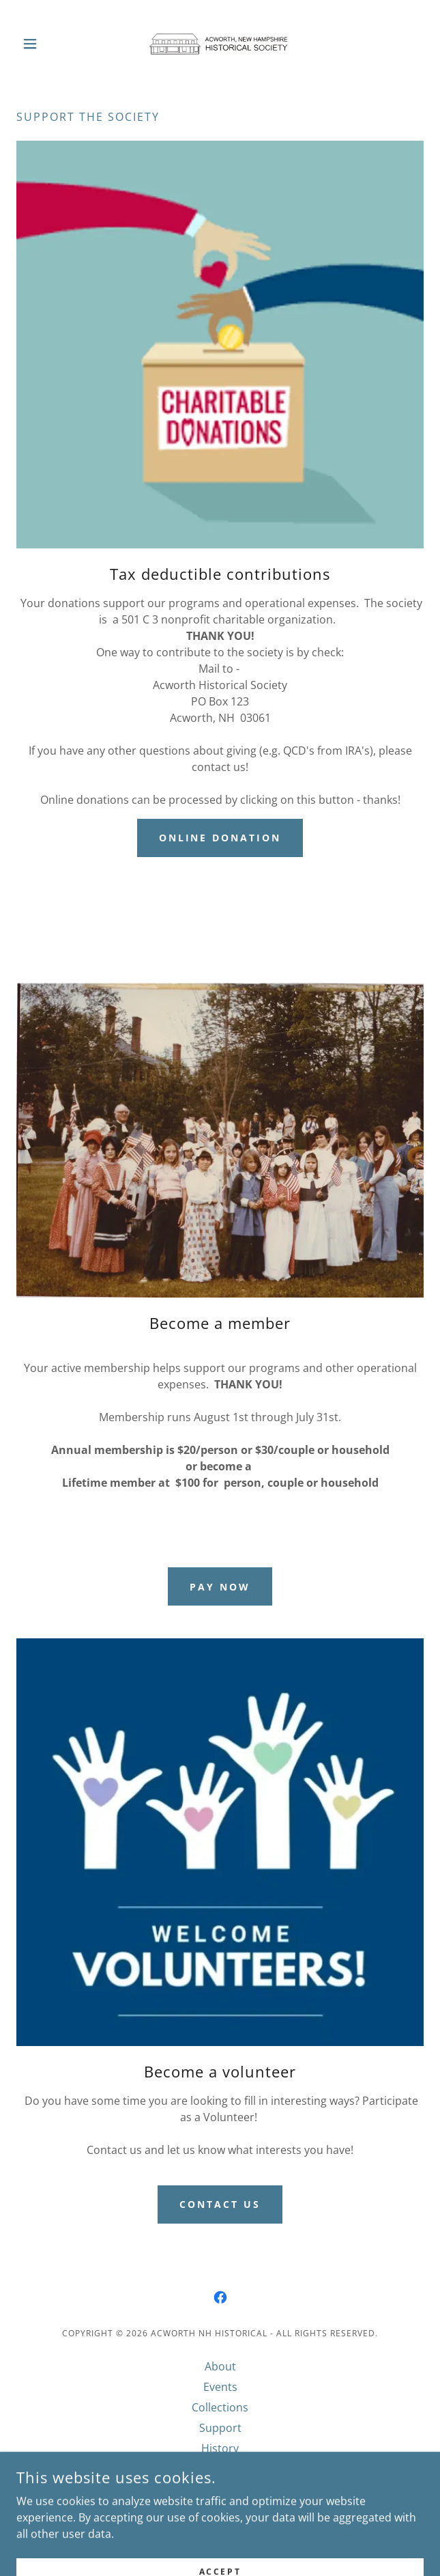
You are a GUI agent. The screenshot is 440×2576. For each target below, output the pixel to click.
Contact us (220, 2204)
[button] (47, 43)
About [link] (220, 2366)
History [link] (220, 2448)
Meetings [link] (220, 2468)
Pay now (220, 1586)
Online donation (220, 837)
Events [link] (220, 2386)
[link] (219, 43)
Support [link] (220, 2427)
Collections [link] (220, 2407)
